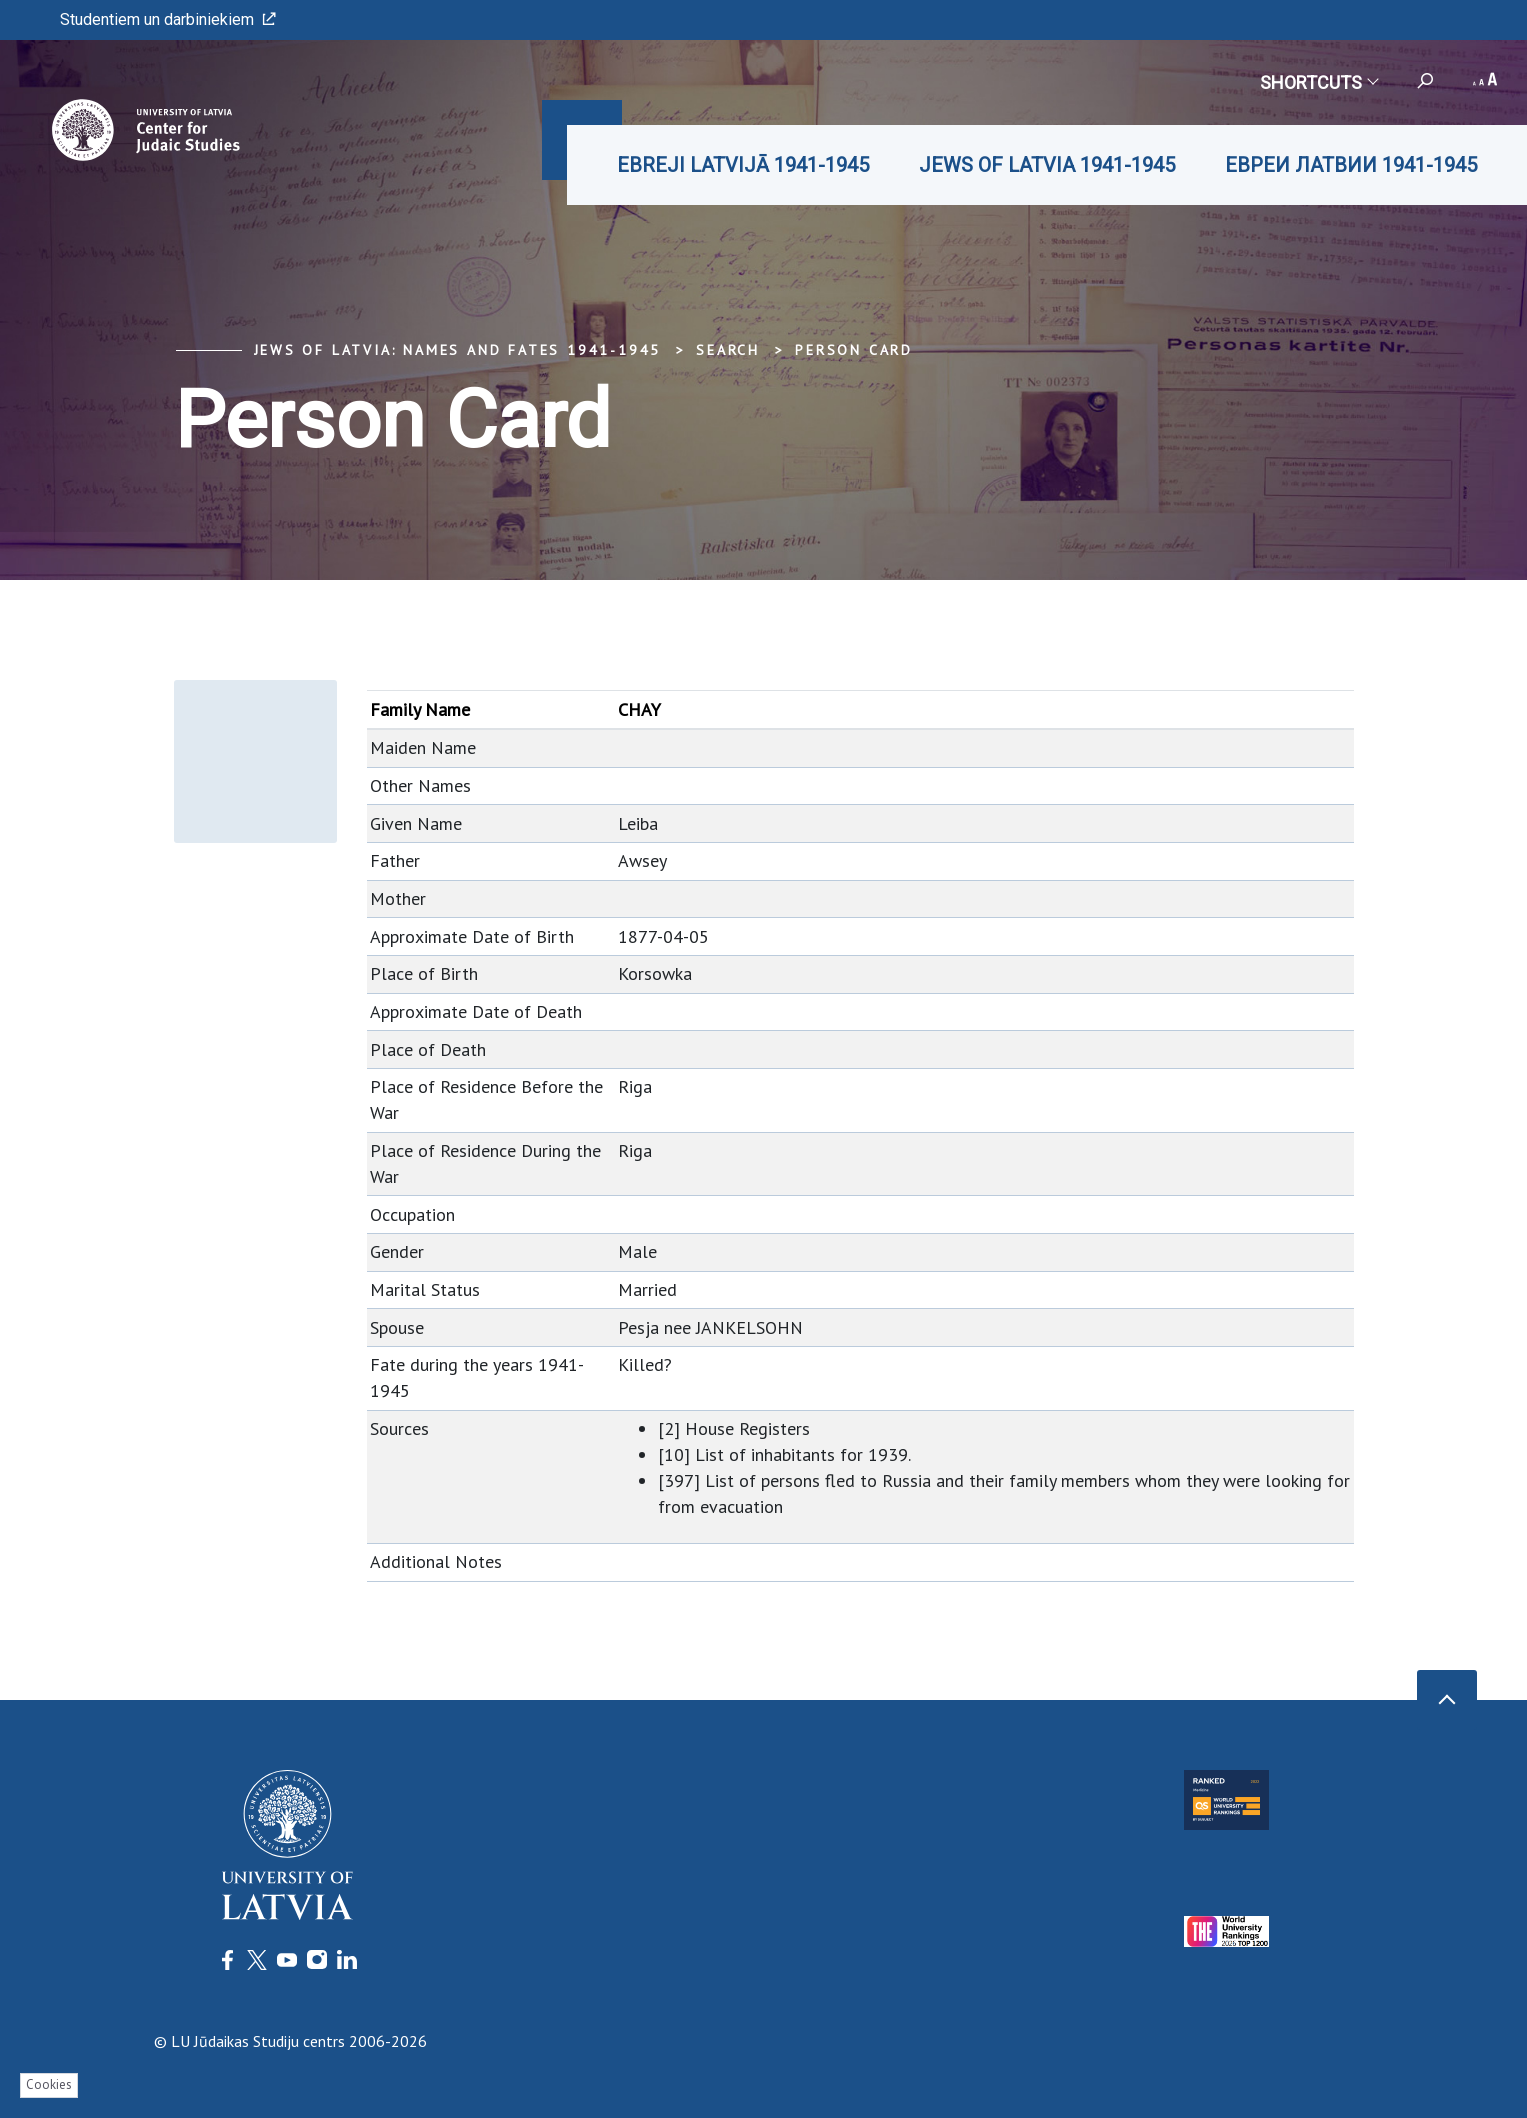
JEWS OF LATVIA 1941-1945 (1047, 165)
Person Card (854, 350)
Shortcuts (1318, 82)
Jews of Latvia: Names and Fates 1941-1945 (458, 350)
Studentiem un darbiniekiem (168, 19)
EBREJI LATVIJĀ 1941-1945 (743, 165)
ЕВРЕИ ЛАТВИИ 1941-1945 (1351, 165)
